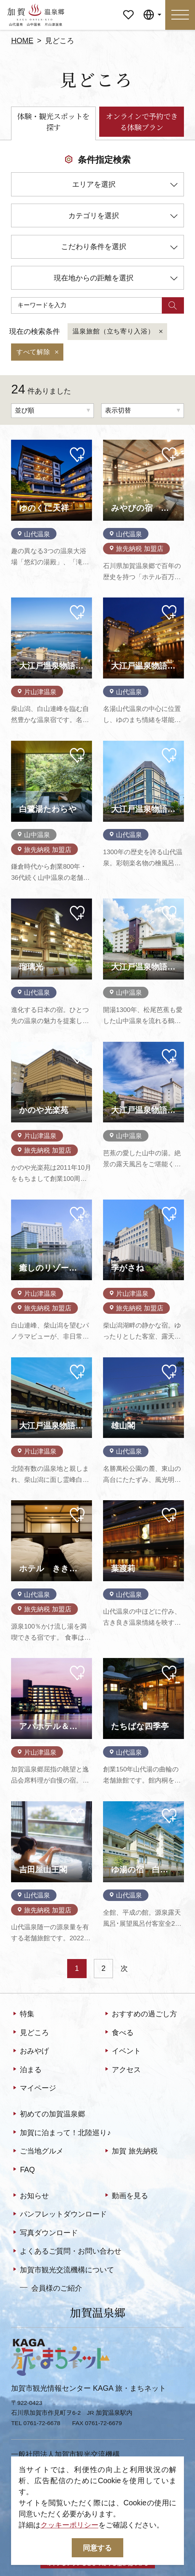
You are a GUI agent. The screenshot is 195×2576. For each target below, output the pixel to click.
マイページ (128, 7)
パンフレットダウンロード (59, 2214)
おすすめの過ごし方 (140, 2014)
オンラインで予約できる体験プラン (142, 122)
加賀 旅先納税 (130, 2151)
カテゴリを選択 (122, 217)
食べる (118, 2033)
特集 (22, 2014)
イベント (122, 2051)
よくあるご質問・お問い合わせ (66, 2251)
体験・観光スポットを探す (53, 122)
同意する (97, 2548)
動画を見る (125, 2196)
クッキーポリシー (69, 2525)
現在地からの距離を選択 (115, 279)
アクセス (122, 2070)
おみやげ (30, 2051)
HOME (22, 40)
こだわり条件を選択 (119, 248)
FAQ (23, 2170)
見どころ (30, 2033)
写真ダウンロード (44, 2233)
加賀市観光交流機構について (62, 2270)
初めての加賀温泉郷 (48, 2114)
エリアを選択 (125, 186)
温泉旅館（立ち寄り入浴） (118, 332)
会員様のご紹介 (51, 2287)
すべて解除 (38, 352)
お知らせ (30, 2196)
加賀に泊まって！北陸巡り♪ (61, 2133)
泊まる (26, 2070)
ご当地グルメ (37, 2151)
